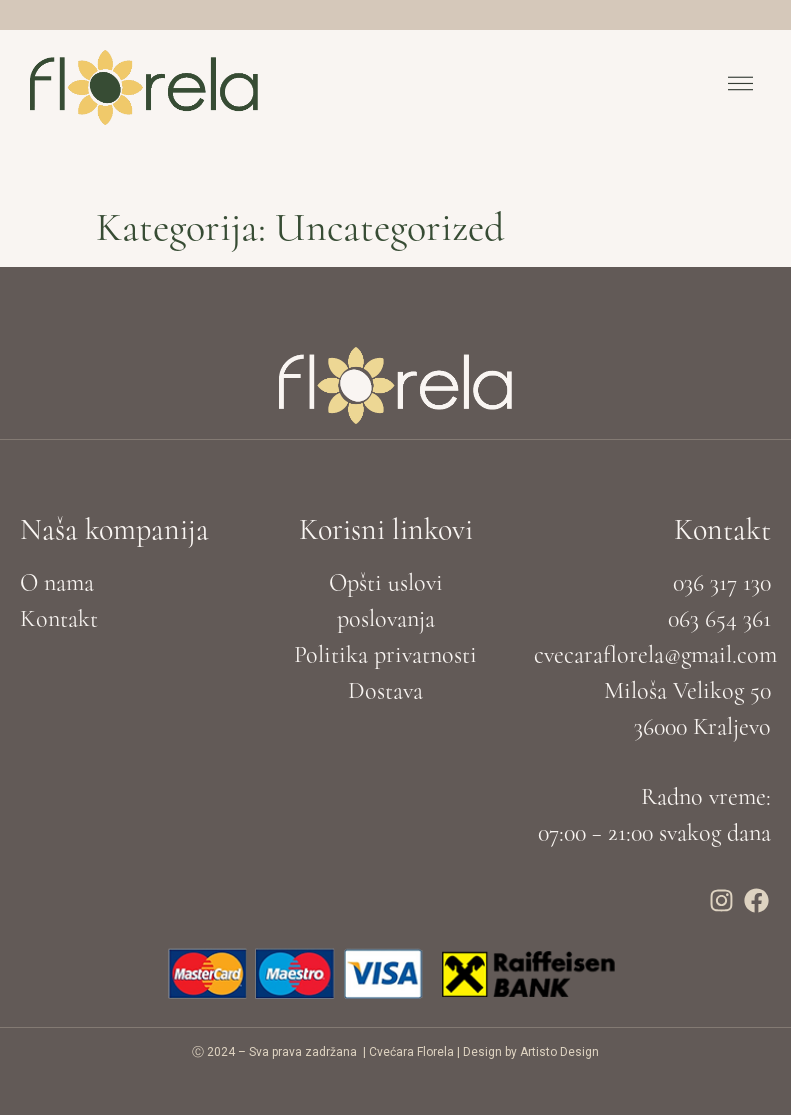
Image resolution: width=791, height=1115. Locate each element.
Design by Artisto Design (531, 1052)
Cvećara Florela (411, 1052)
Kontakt (59, 618)
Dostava (385, 690)
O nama (57, 582)
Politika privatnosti (385, 654)
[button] (741, 87)
